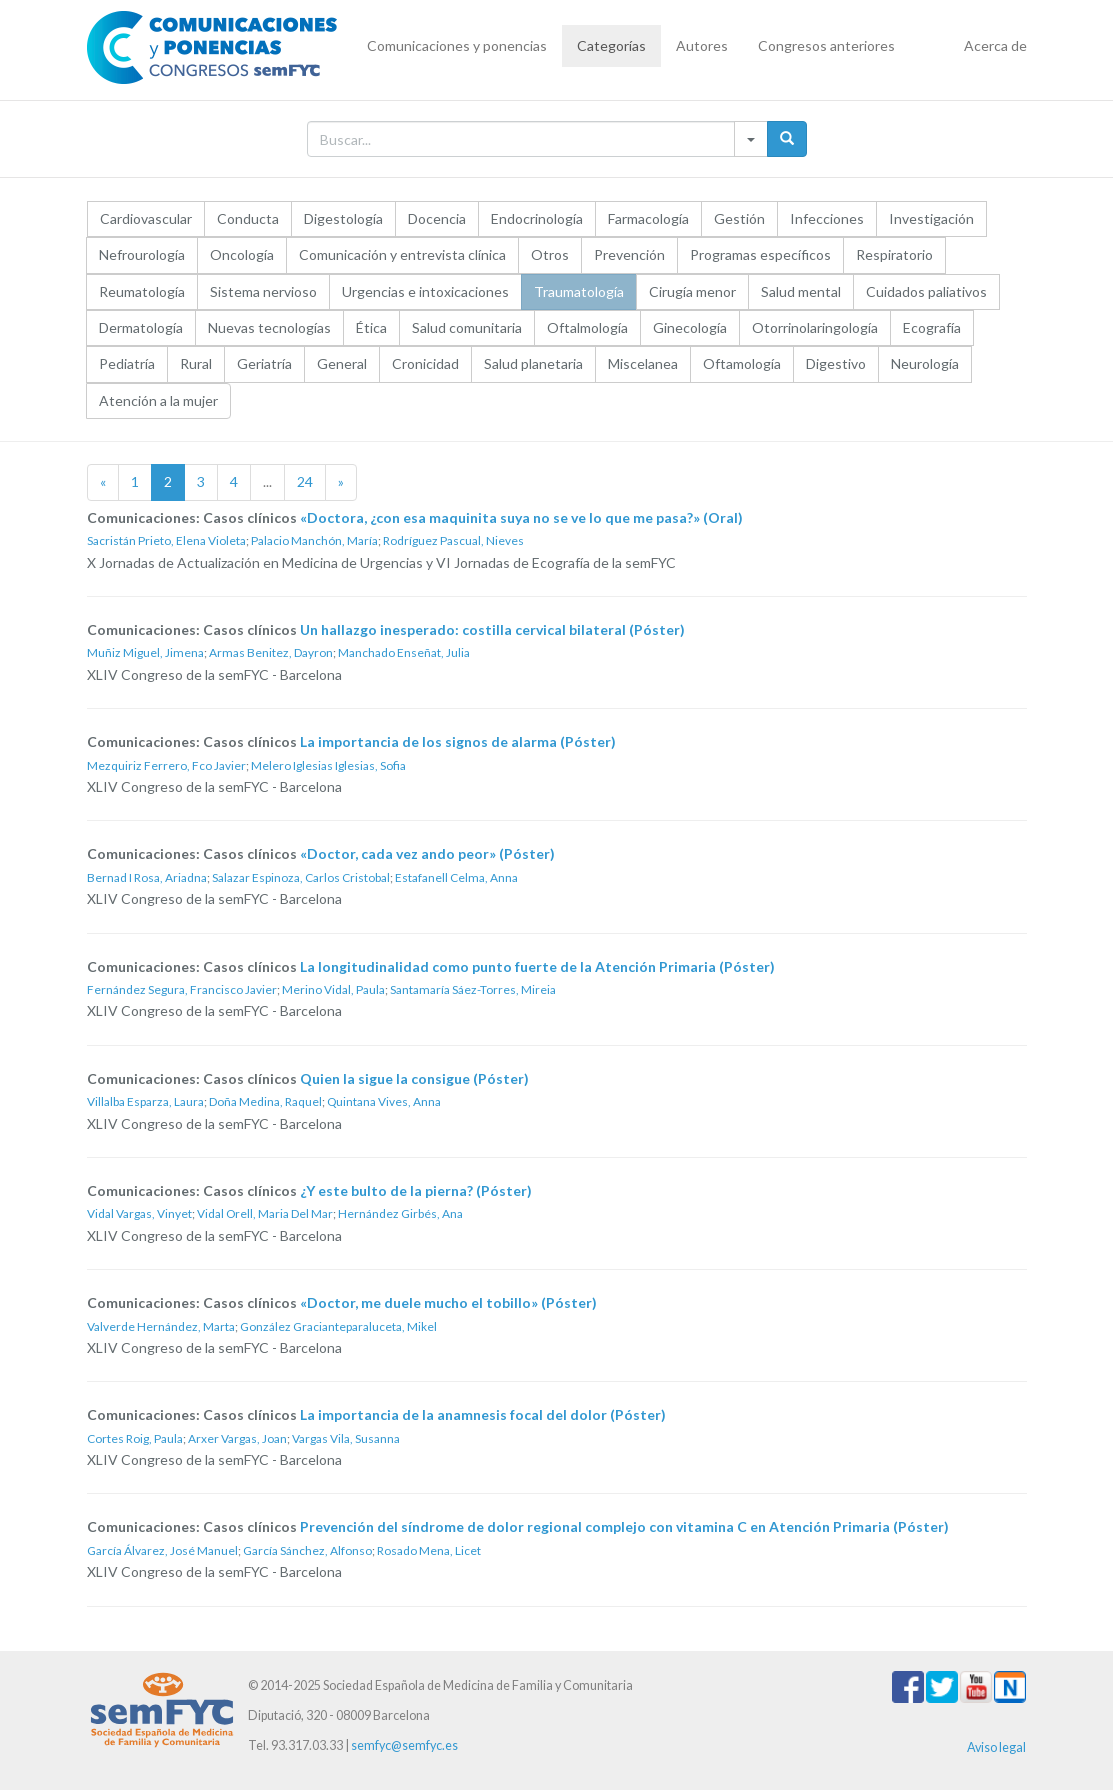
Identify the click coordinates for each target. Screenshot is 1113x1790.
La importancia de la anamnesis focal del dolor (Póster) (483, 1414)
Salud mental (801, 291)
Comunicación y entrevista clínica (402, 254)
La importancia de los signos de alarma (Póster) (458, 741)
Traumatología (579, 291)
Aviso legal (996, 1747)
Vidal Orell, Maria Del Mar (265, 1213)
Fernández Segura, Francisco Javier (182, 989)
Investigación (931, 218)
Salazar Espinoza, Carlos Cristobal (301, 877)
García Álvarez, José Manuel (162, 1550)
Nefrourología (142, 254)
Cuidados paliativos (926, 291)
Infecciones (827, 218)
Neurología (925, 363)
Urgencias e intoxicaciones (425, 291)
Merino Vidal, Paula (333, 989)
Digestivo (836, 363)
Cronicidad (425, 363)
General (342, 363)
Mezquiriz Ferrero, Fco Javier (166, 765)
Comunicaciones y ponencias (457, 45)
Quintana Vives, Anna (384, 1101)
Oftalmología (587, 327)
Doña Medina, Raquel (265, 1101)
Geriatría (264, 363)
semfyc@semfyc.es (404, 1745)
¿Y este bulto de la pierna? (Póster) (416, 1190)
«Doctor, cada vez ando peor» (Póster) (427, 853)
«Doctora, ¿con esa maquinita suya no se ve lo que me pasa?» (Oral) (521, 517)
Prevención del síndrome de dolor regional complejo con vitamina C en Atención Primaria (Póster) (624, 1526)
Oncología (242, 254)
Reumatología (142, 291)
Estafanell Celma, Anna (456, 877)
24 (305, 481)
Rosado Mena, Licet (429, 1550)
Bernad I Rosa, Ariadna (147, 877)
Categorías (611, 45)
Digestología (343, 218)
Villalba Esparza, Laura (145, 1101)
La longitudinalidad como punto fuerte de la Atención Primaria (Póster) (537, 966)
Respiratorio (894, 254)
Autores (702, 45)
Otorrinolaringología (815, 327)
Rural (196, 363)
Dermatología (141, 327)
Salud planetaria (533, 363)
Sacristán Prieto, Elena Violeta (166, 540)
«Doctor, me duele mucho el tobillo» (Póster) (448, 1302)
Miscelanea (643, 363)
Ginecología (690, 327)
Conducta (248, 218)
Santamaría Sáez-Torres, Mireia (473, 989)
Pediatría (127, 363)
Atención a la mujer (158, 400)
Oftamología (742, 363)
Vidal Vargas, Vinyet (139, 1213)
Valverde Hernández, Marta (161, 1326)
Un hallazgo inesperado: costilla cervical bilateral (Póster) (492, 629)
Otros (550, 254)
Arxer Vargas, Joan (237, 1438)
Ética (371, 327)
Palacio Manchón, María (314, 540)
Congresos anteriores (826, 45)
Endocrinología (537, 218)
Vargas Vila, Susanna (346, 1438)
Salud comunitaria (467, 327)
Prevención (629, 254)
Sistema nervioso (263, 291)
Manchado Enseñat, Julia (404, 652)
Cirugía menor (692, 291)
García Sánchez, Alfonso (307, 1550)
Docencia (437, 218)
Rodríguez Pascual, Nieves (453, 540)
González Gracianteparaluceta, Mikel (338, 1326)
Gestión (739, 218)
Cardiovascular (146, 218)
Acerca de (995, 45)
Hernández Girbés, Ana (400, 1213)
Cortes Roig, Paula (135, 1438)
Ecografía (932, 327)
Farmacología (648, 218)
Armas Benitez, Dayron (271, 652)
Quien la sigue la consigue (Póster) (414, 1078)
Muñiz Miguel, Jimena (145, 652)
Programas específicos (760, 254)
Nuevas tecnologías (269, 327)
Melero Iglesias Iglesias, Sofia (328, 765)
